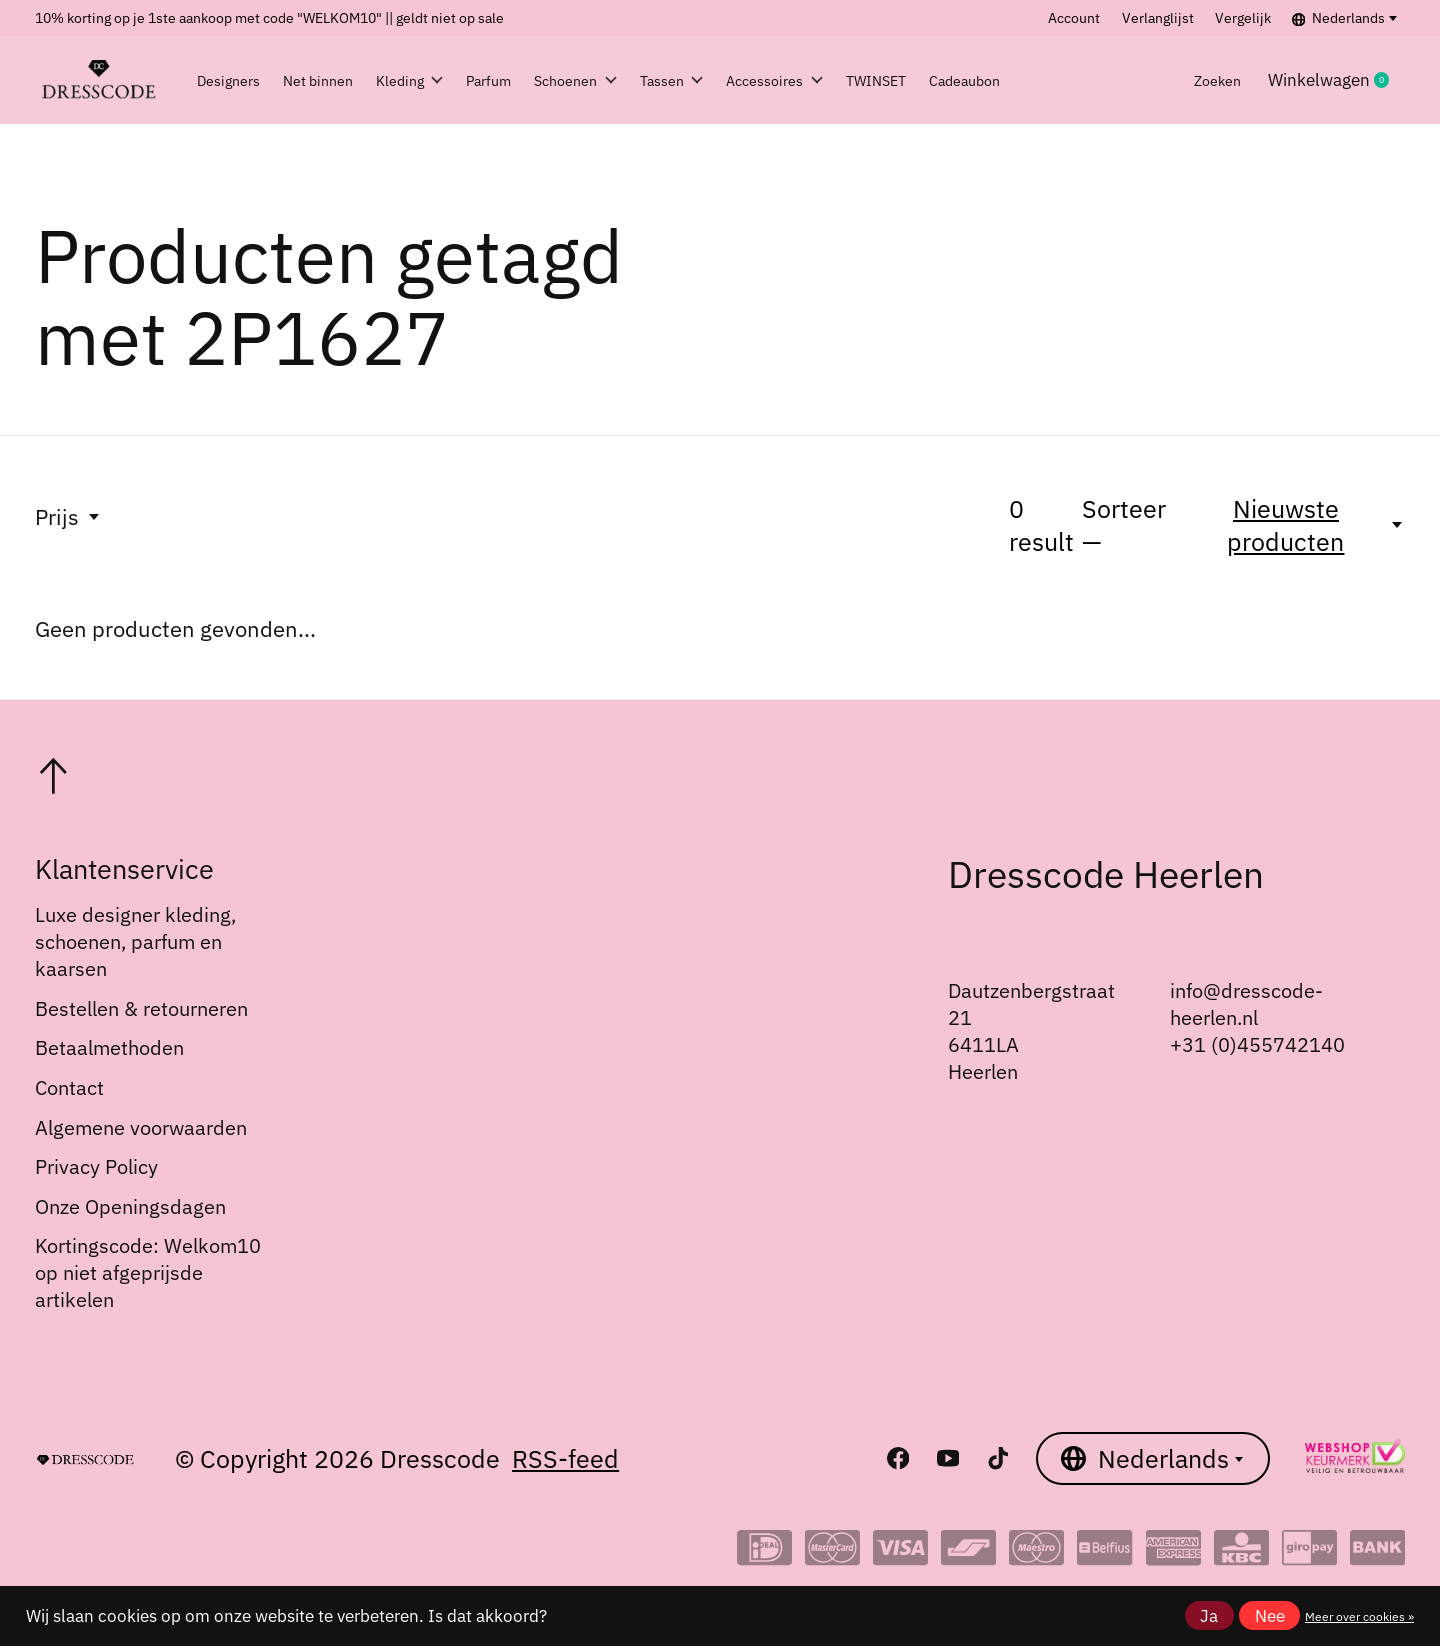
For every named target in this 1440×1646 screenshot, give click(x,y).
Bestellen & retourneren (141, 1008)
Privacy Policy (96, 1166)
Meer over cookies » (1359, 1616)
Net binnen (332, 80)
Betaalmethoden (109, 1047)
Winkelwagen (1339, 80)
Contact (69, 1087)
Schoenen (634, 80)
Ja (1209, 1616)
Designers (238, 80)
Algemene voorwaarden (141, 1127)
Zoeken (1211, 80)
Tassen (750, 80)
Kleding (429, 80)
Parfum (527, 80)
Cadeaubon (1108, 80)
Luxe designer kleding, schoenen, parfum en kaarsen (135, 941)
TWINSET (996, 80)
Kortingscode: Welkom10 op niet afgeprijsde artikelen (148, 1272)
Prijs (68, 516)
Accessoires (872, 80)
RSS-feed (565, 1458)
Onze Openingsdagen (130, 1206)
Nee (1270, 1616)
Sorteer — (1124, 525)
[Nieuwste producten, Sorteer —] (1298, 525)
